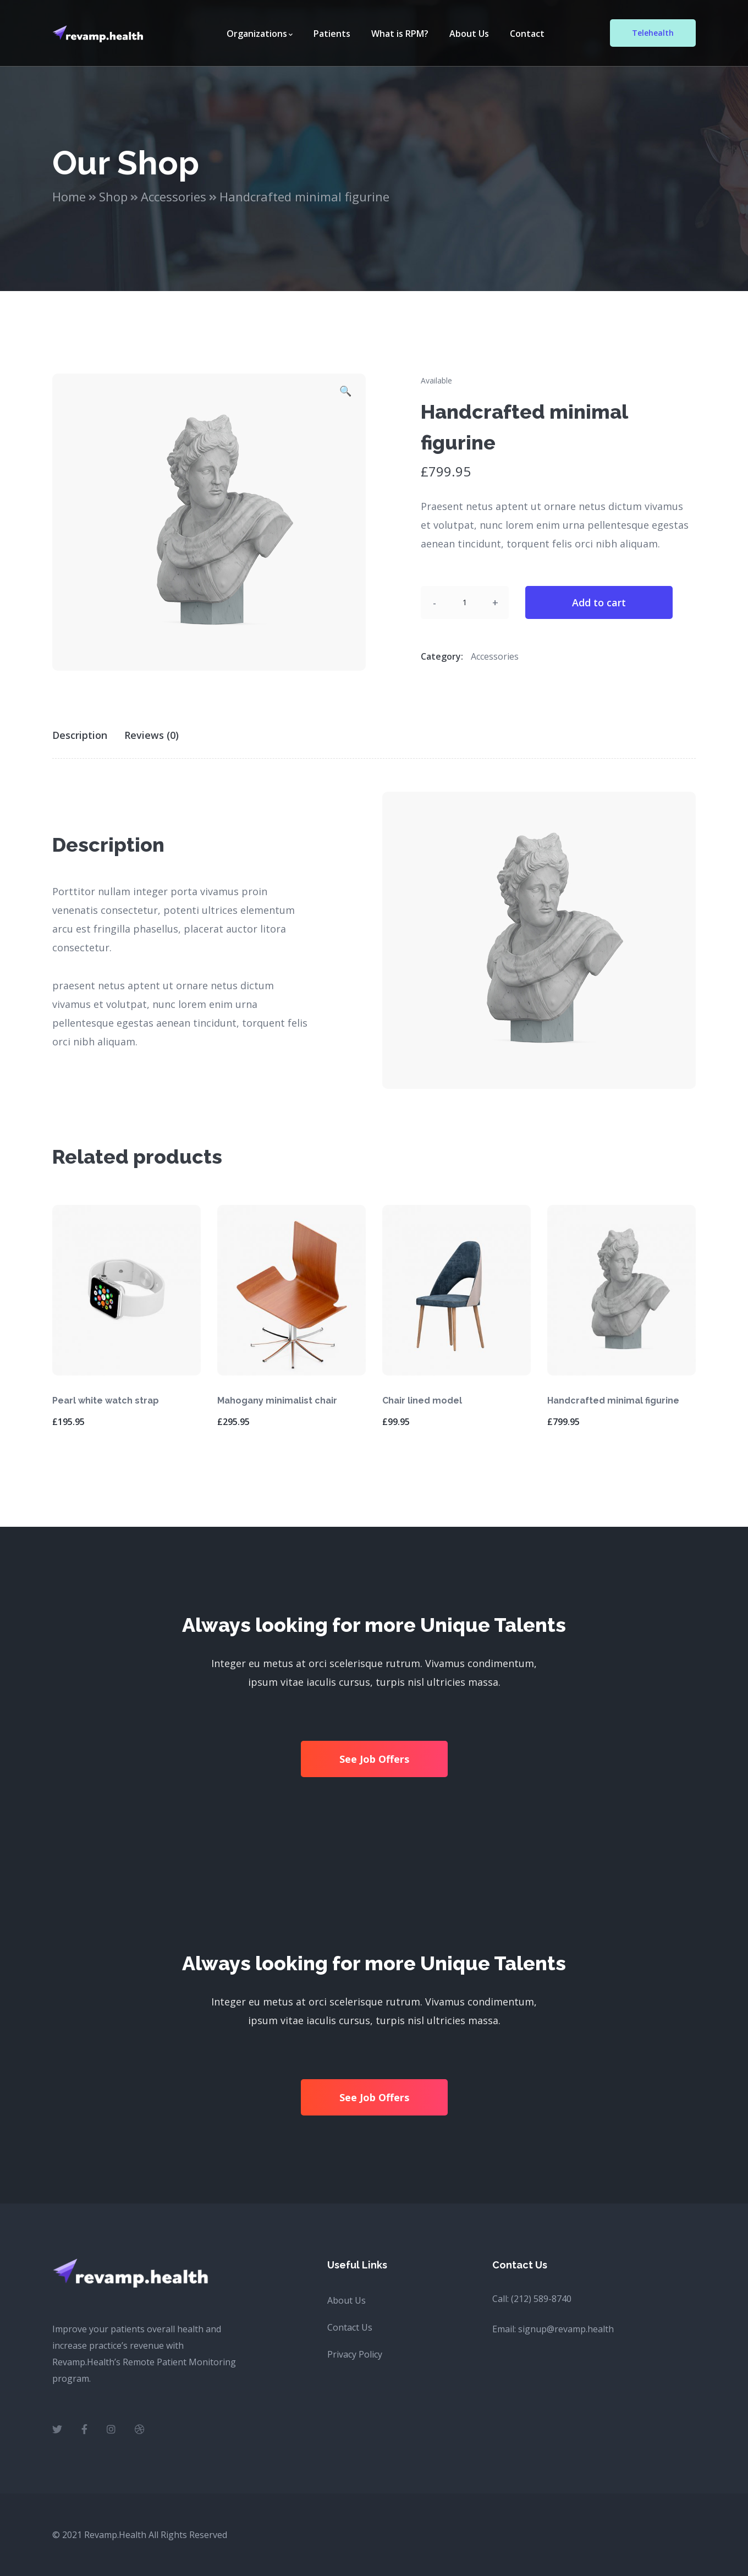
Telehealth (653, 33)
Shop (113, 196)
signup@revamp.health (566, 2329)
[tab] (87, 735)
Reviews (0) (151, 735)
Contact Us (349, 2327)
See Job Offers (374, 1759)
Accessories (173, 196)
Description (79, 735)
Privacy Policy (354, 2354)
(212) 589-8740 (541, 2299)
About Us (346, 2300)
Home (69, 196)
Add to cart (599, 602)
